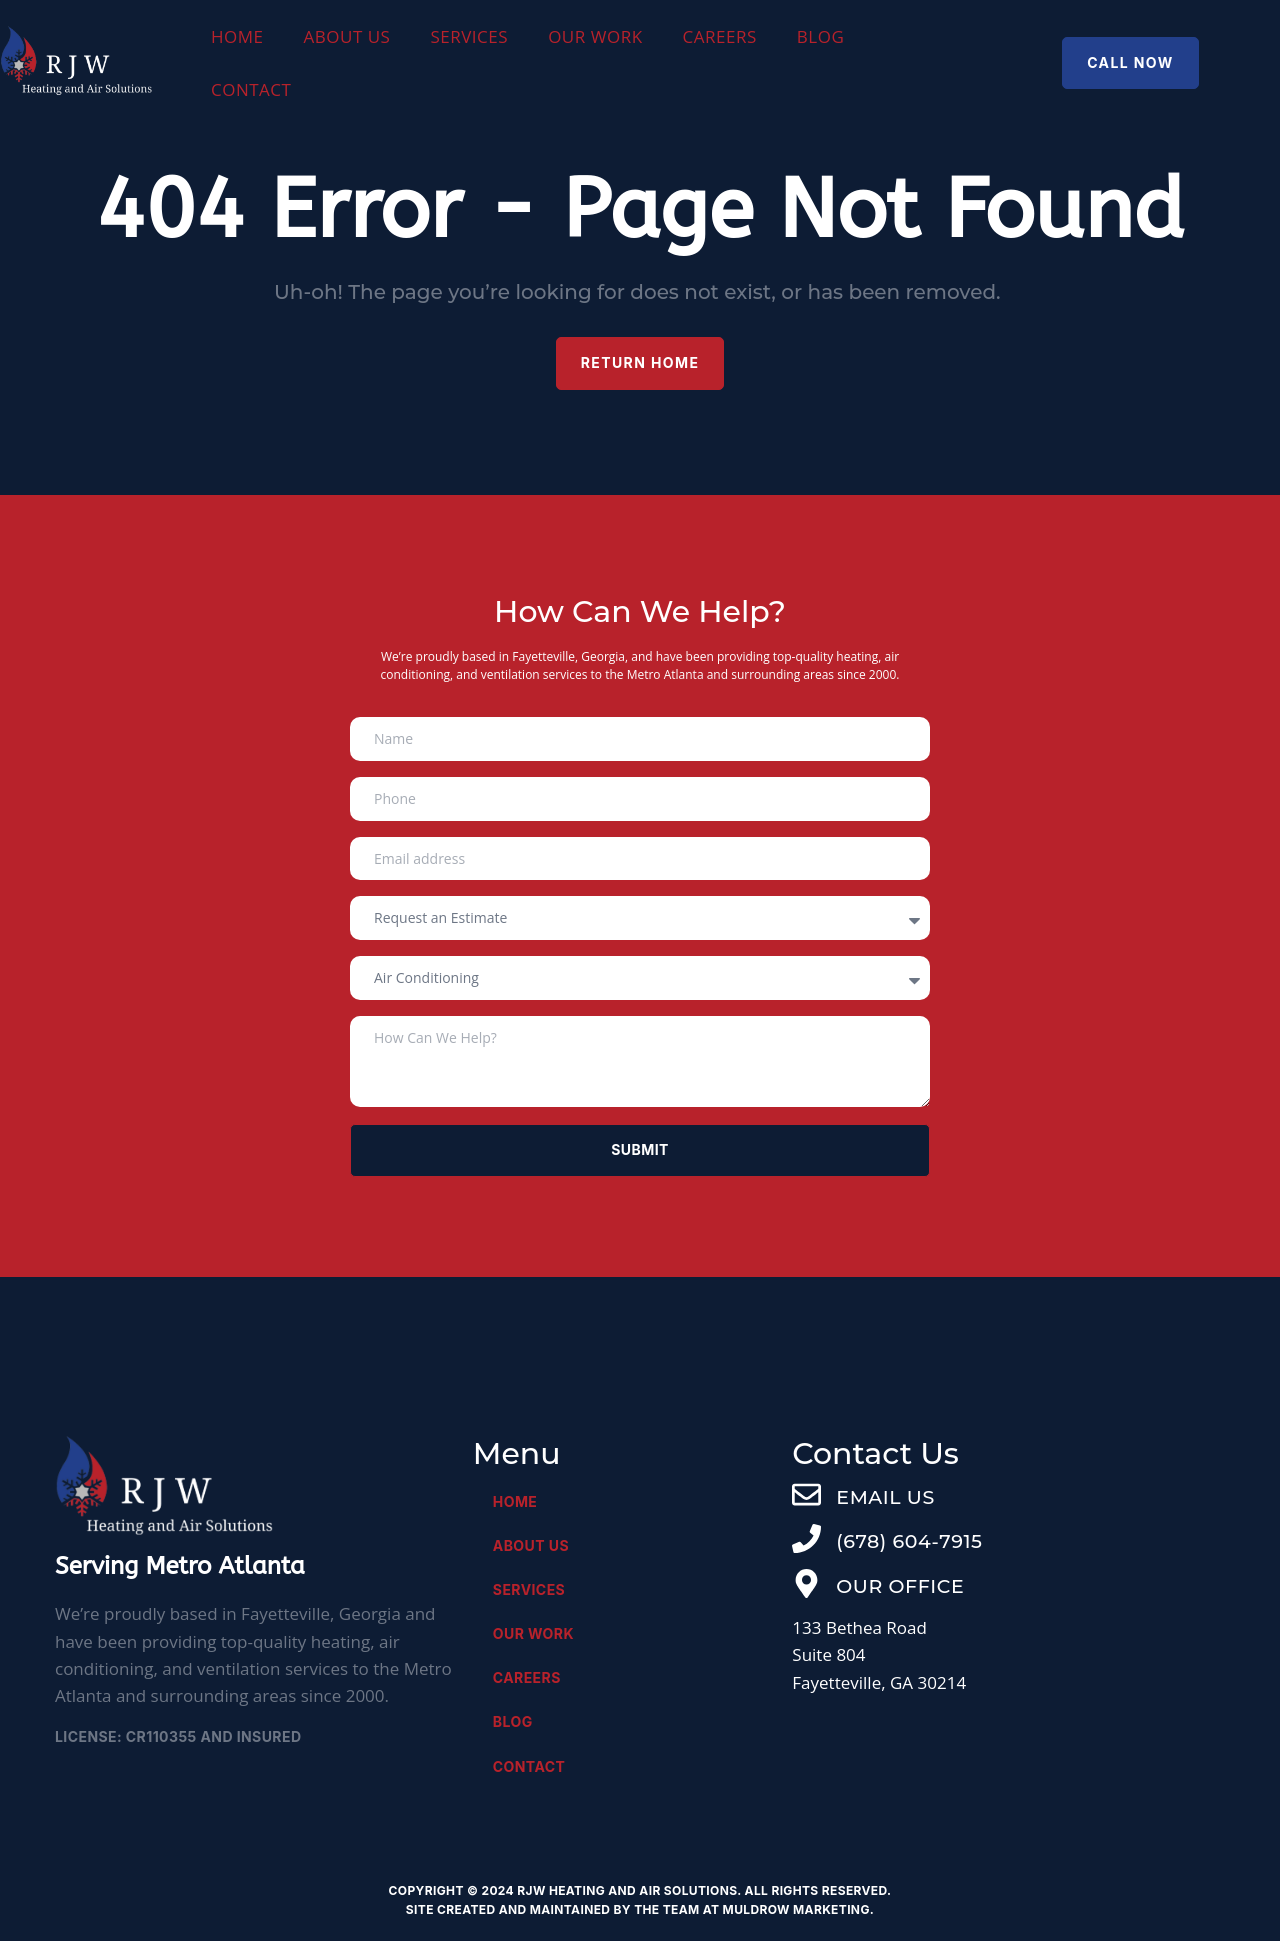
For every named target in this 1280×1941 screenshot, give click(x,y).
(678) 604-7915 (909, 1541)
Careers (720, 36)
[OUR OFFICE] (806, 1583)
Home (237, 36)
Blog (820, 36)
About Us (347, 36)
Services (469, 36)
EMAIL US (885, 1497)
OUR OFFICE (900, 1586)
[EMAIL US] (806, 1494)
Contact (251, 89)
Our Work (595, 36)
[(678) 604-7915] (806, 1538)
